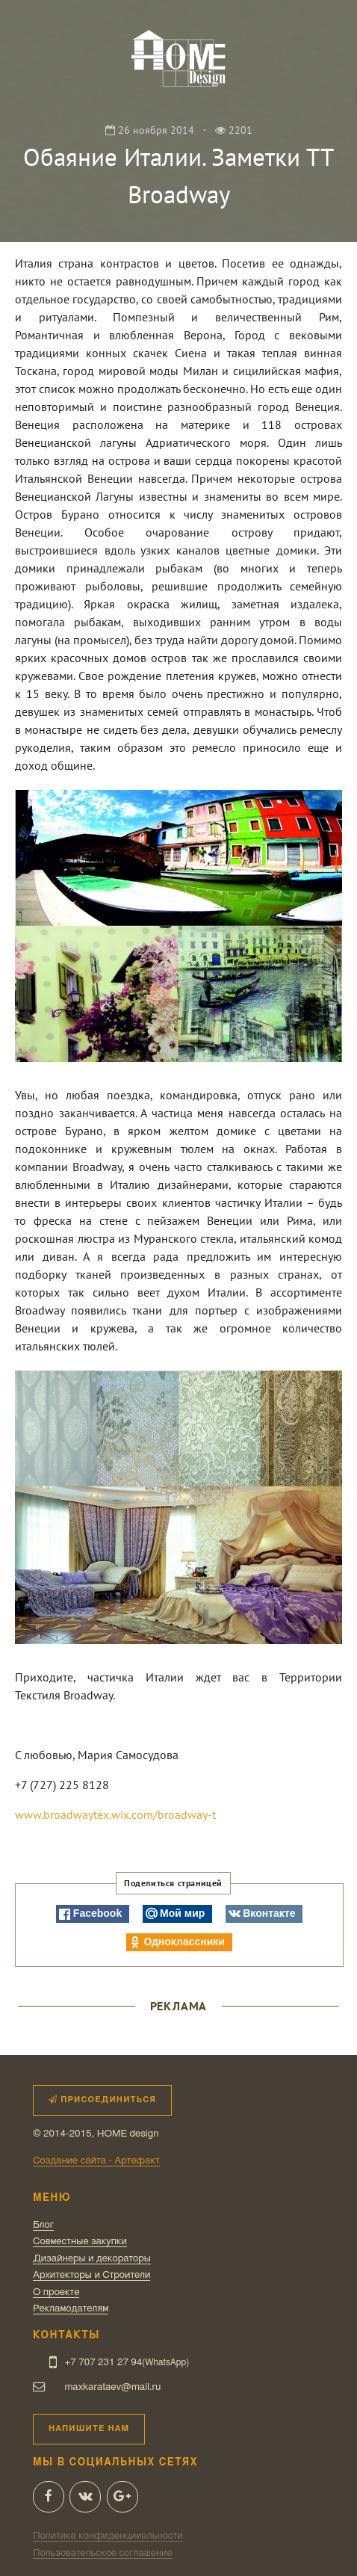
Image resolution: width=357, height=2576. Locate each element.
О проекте (56, 2292)
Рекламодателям (71, 2308)
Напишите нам (89, 2428)
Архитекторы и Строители (91, 2275)
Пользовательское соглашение (103, 2553)
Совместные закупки (80, 2241)
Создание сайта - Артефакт (96, 2160)
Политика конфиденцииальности (108, 2535)
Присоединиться (102, 2099)
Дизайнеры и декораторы (92, 2258)
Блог (43, 2225)
